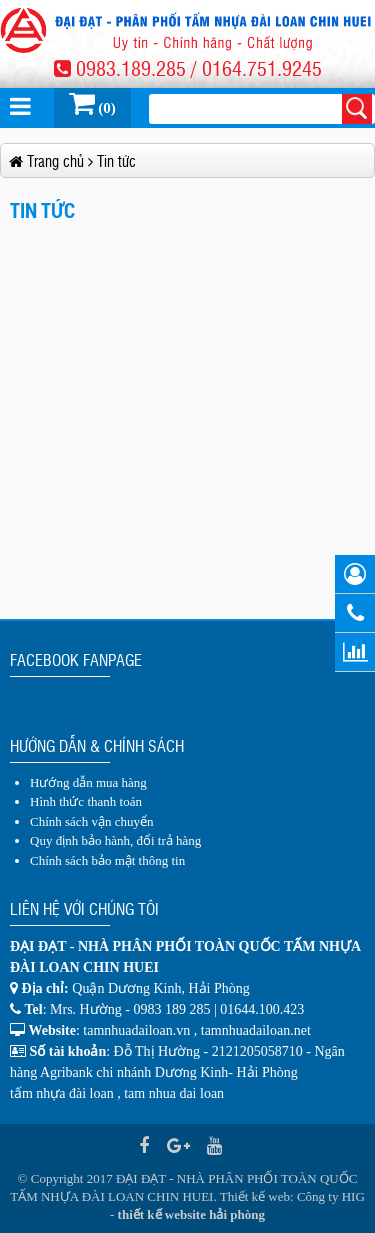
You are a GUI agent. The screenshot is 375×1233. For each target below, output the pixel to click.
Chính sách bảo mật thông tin (107, 860)
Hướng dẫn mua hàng (88, 782)
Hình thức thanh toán (86, 801)
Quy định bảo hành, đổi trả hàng (115, 840)
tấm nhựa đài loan (62, 1093)
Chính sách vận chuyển (91, 821)
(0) (92, 103)
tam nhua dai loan (174, 1093)
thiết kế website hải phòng (191, 1214)
